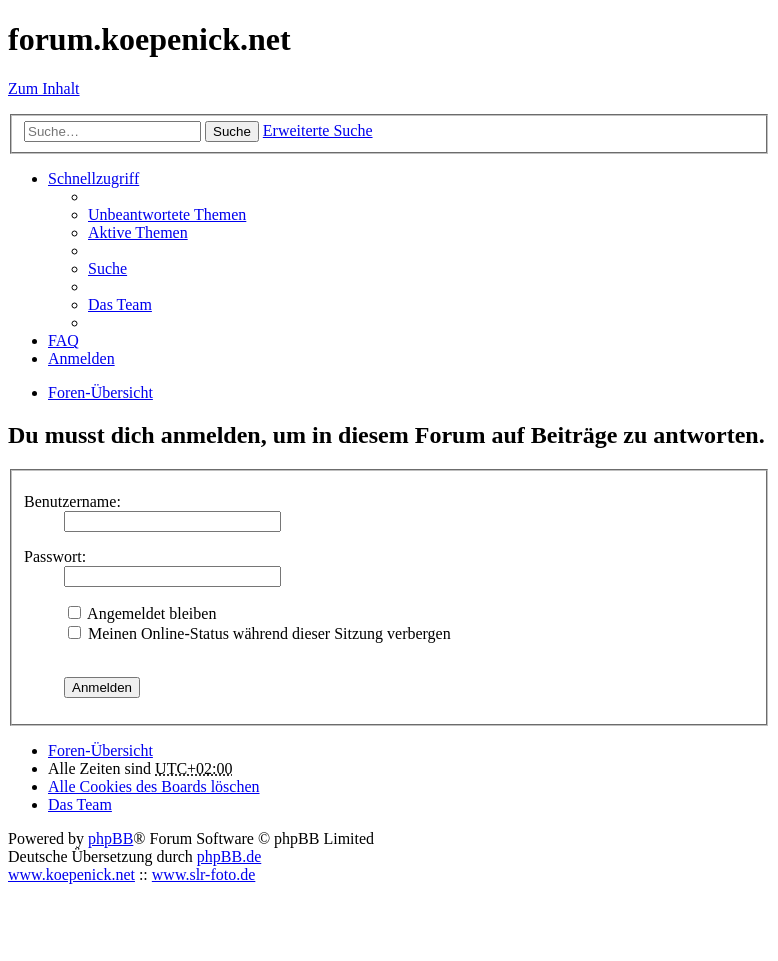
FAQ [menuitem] (63, 340)
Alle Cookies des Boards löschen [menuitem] (154, 786)
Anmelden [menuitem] (81, 358)
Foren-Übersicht (100, 750)
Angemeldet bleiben (142, 613)
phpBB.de (229, 856)
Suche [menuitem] (107, 268)
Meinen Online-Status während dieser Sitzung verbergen (259, 633)
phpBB (110, 838)
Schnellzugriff (93, 178)
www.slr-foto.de (204, 874)
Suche (232, 131)
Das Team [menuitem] (120, 304)
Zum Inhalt (44, 88)
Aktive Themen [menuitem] (138, 232)
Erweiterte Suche (318, 130)
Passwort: (55, 556)
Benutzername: (72, 501)
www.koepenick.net (71, 874)
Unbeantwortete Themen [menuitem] (167, 214)
